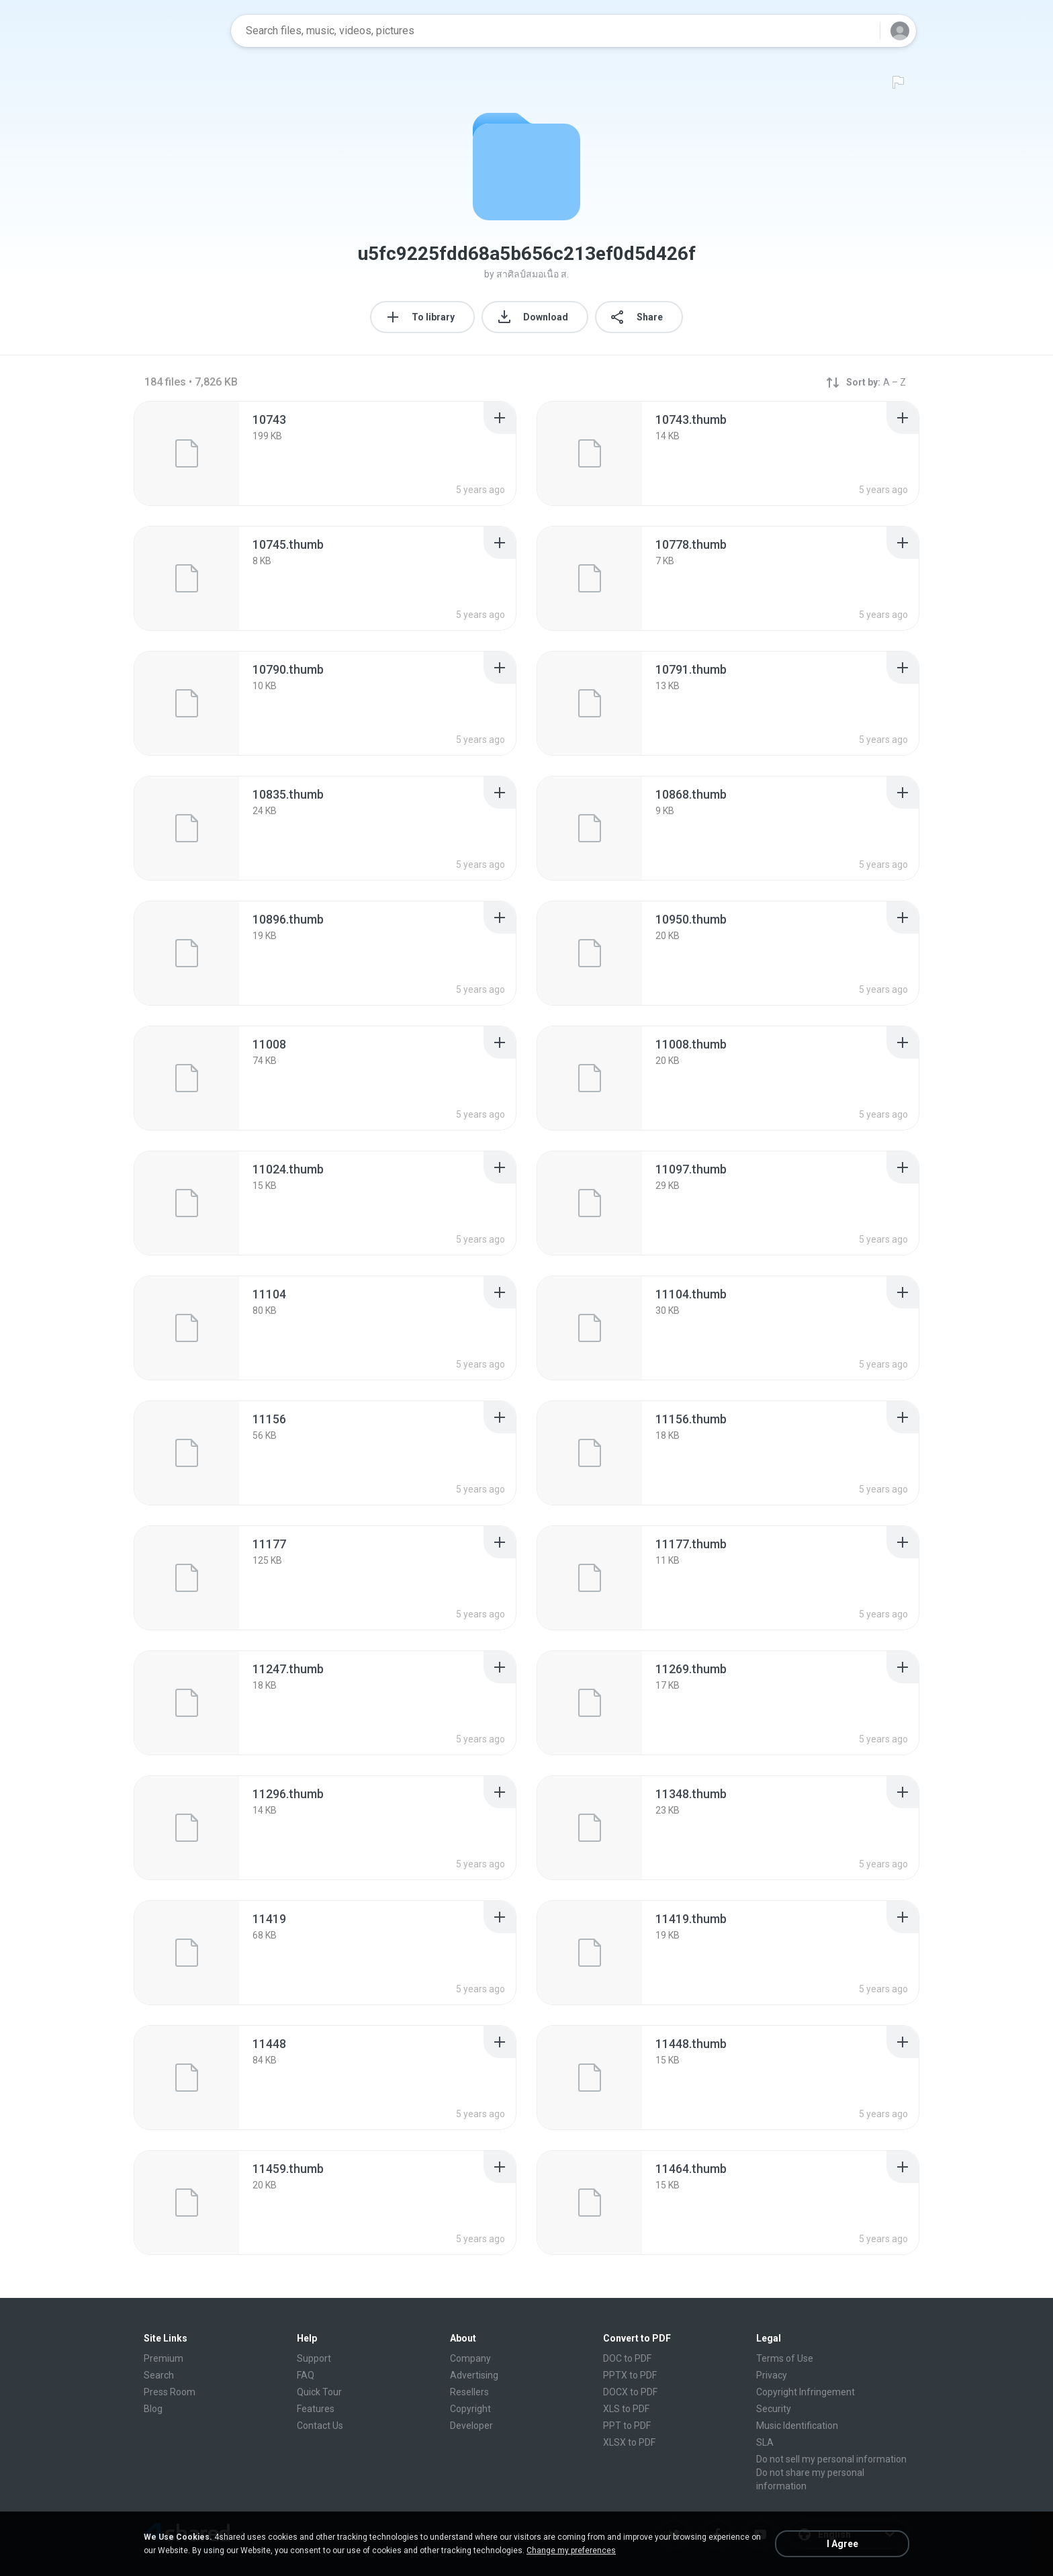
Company (470, 2358)
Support (314, 2358)
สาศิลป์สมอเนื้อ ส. (532, 274)
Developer (471, 2425)
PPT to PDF (627, 2425)
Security (773, 2408)
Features (315, 2408)
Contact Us (320, 2425)
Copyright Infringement (805, 2392)
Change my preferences (571, 2550)
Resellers (469, 2392)
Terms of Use (784, 2358)
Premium (163, 2358)
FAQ (305, 2375)
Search (159, 2375)
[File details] (186, 453)
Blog (153, 2408)
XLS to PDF (626, 2408)
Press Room (169, 2392)
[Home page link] (178, 30)
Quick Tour (319, 2392)
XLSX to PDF (629, 2442)
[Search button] (861, 31)
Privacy (771, 2375)
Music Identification (797, 2425)
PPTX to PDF (630, 2375)
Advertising (474, 2375)
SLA (765, 2442)
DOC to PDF (627, 2358)
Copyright (470, 2408)
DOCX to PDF (630, 2392)
